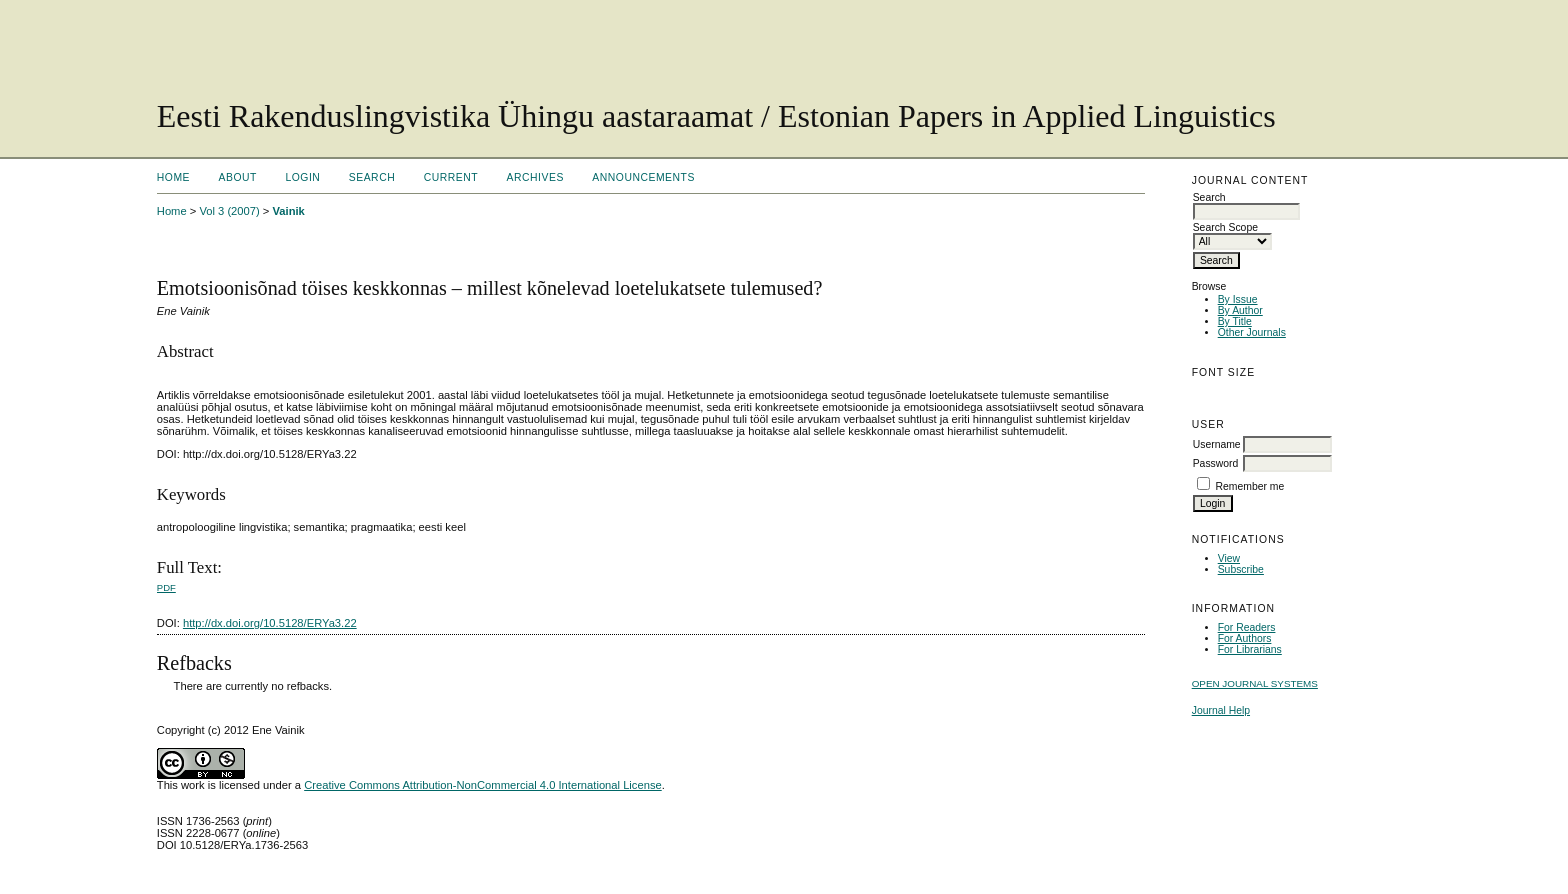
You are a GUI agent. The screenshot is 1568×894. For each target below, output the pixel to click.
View (1229, 558)
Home (173, 177)
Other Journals (1252, 332)
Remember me (1250, 486)
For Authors (1245, 638)
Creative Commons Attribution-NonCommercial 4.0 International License (483, 785)
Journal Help (1221, 710)
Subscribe (1241, 569)
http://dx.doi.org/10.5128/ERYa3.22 (270, 623)
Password (1216, 463)
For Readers (1247, 627)
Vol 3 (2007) (229, 211)
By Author (1240, 310)
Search (372, 177)
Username (1217, 444)
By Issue (1238, 299)
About (238, 177)
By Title (1235, 321)
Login (302, 177)
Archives (535, 177)
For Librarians (1250, 649)
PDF (166, 587)
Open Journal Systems (1255, 683)
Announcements (643, 177)
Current (451, 177)
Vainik (288, 211)
